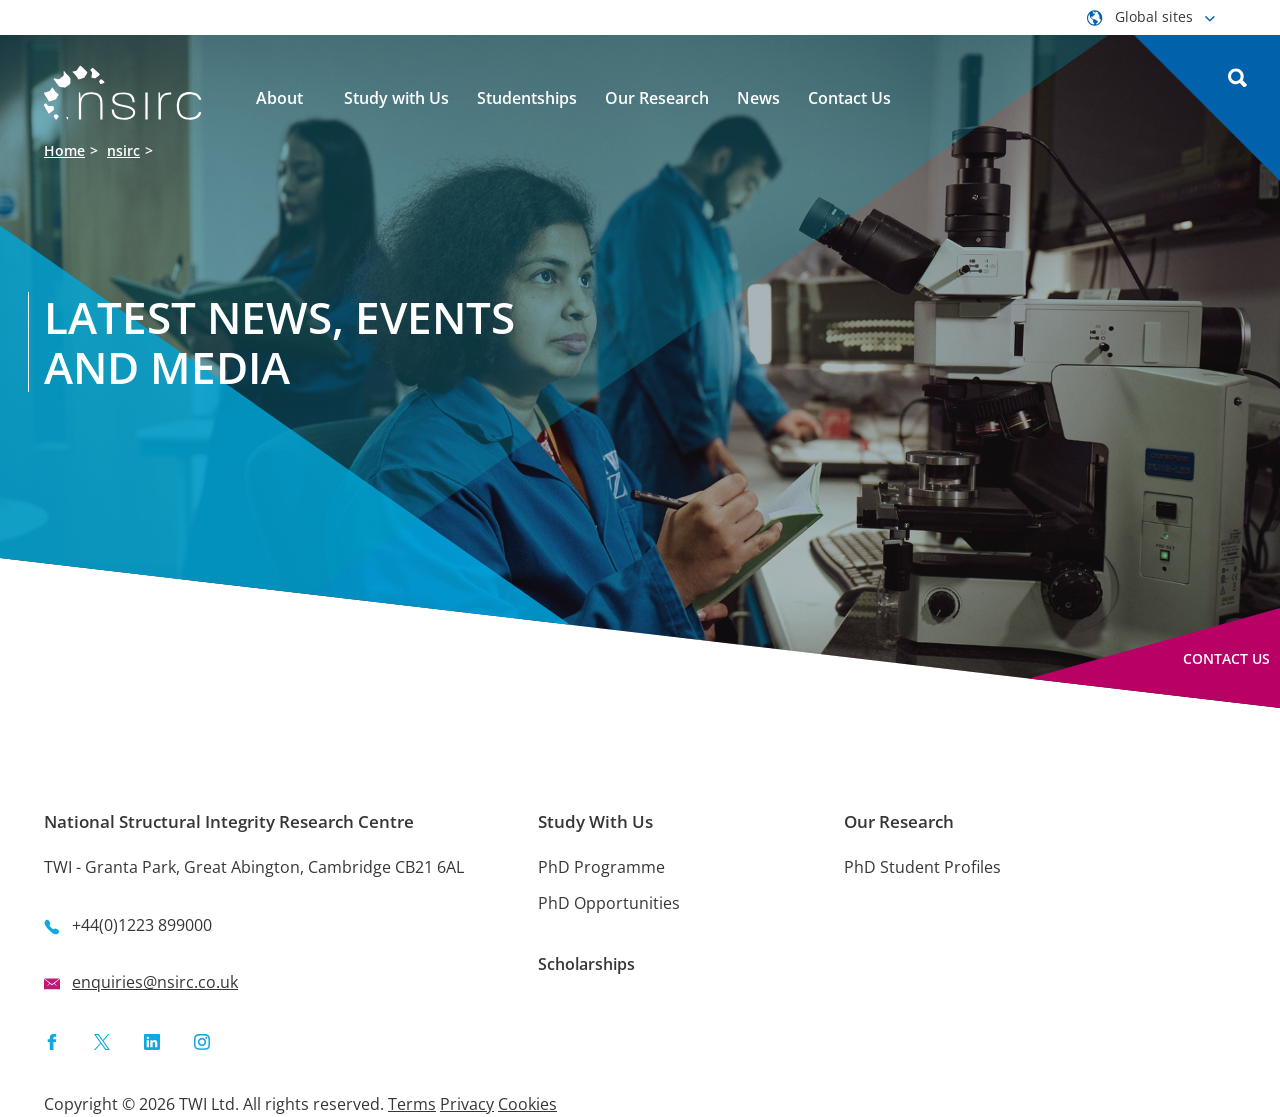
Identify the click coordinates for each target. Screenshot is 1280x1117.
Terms (412, 1104)
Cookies (527, 1104)
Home (64, 150)
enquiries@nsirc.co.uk (155, 982)
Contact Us (1226, 658)
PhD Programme (601, 867)
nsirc (123, 150)
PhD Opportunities (609, 903)
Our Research (899, 821)
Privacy (467, 1104)
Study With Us (595, 821)
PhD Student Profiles (922, 867)
